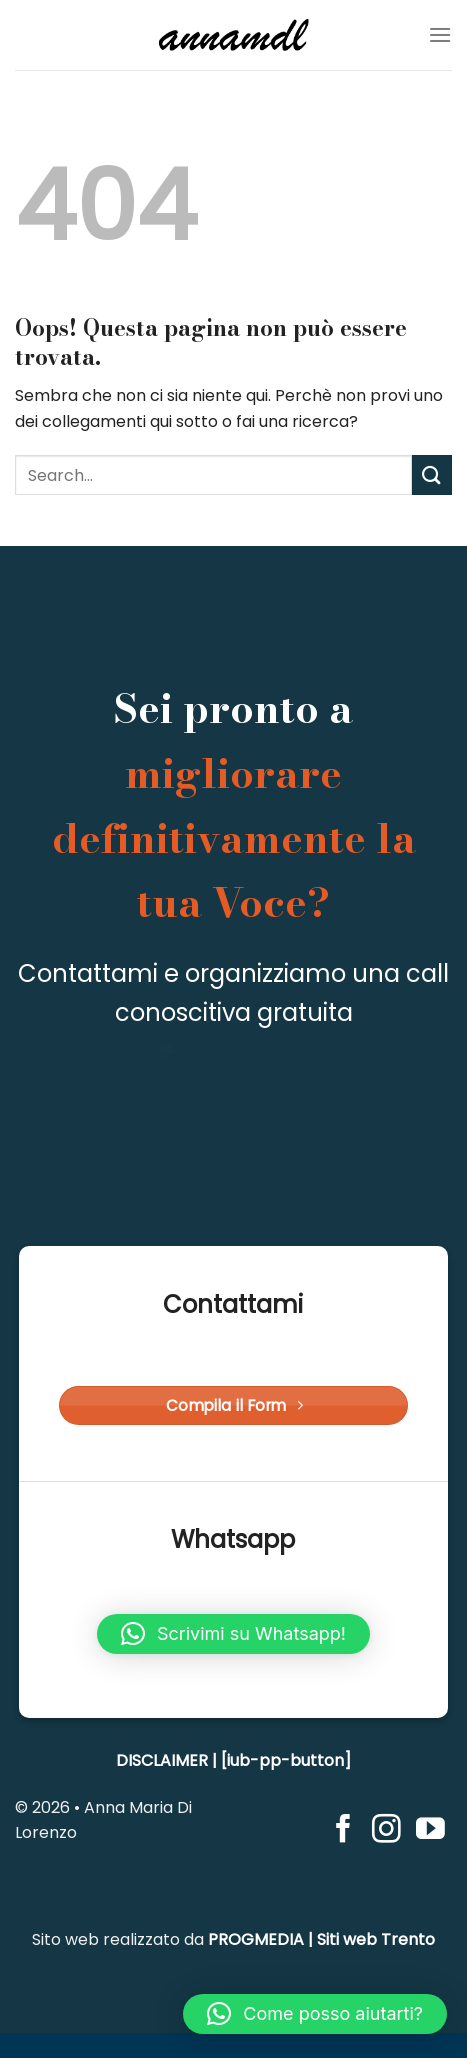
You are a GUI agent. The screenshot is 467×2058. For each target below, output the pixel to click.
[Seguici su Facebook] (343, 1831)
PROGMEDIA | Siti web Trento (321, 1939)
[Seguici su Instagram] (386, 1831)
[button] (233, 1634)
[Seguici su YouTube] (430, 1831)
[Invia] (432, 474)
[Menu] (440, 34)
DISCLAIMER (162, 1760)
